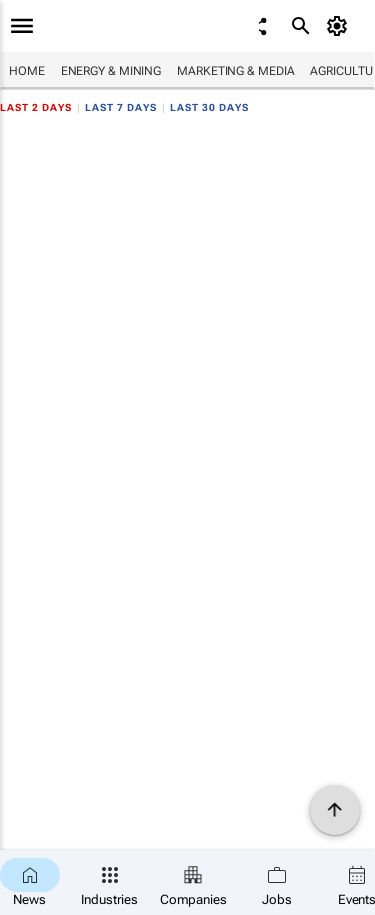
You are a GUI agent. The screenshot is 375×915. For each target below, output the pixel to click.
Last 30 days (209, 107)
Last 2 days (36, 107)
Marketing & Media (235, 71)
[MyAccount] (340, 26)
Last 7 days (121, 107)
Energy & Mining (111, 71)
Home (27, 71)
